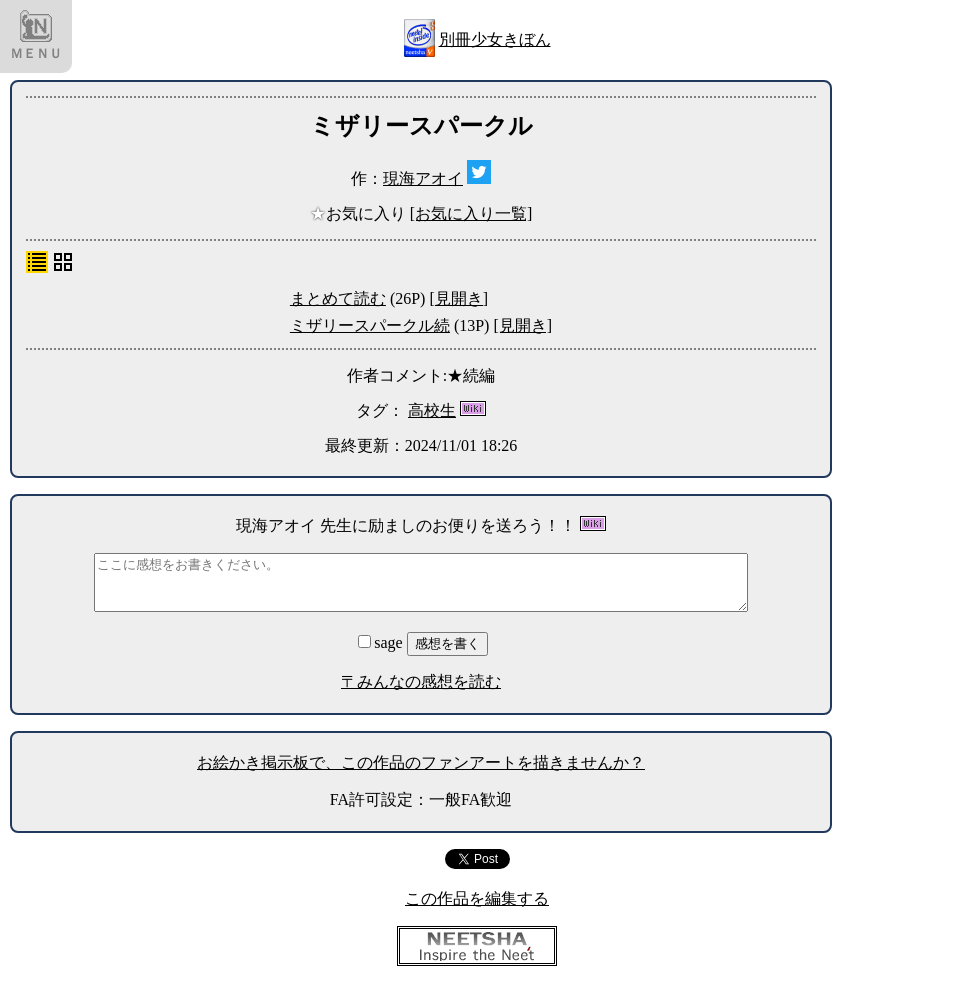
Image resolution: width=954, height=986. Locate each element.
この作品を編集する (477, 898)
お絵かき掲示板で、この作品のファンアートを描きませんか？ (421, 762)
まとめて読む (338, 298)
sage (382, 642)
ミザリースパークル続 (370, 325)
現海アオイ (423, 178)
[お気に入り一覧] (471, 213)
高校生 (432, 410)
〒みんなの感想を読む (421, 681)
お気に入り (360, 213)
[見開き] (458, 298)
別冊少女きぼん (495, 39)
